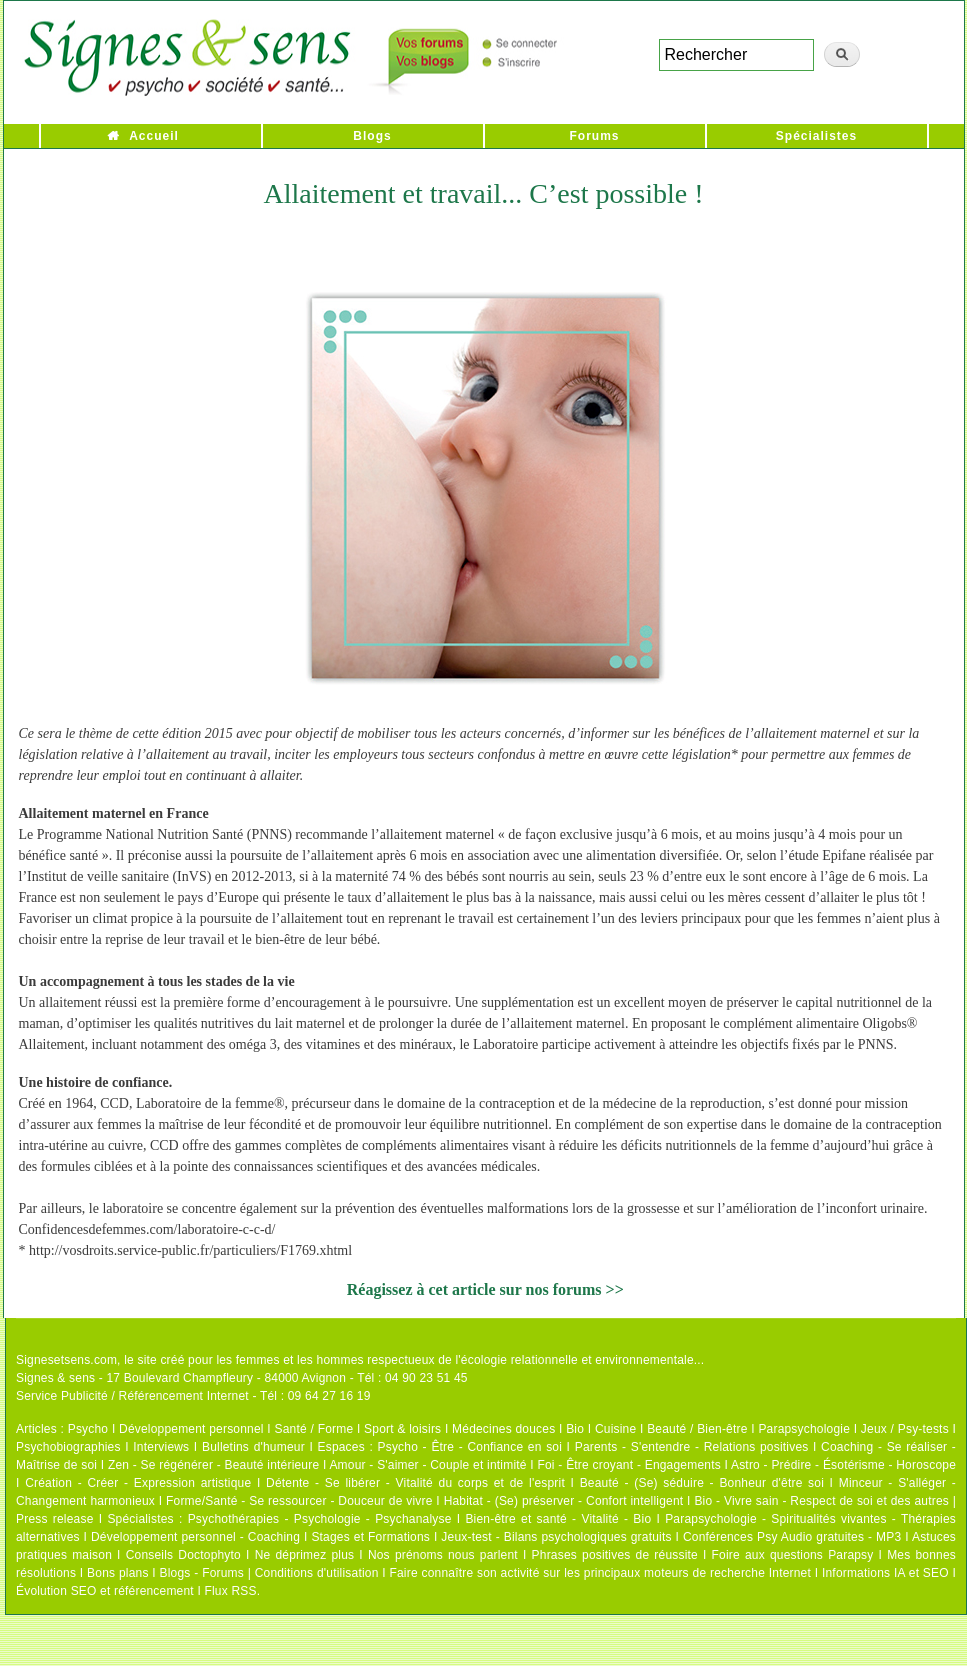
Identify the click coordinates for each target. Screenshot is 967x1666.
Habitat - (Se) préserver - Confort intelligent (564, 1501)
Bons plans (117, 1573)
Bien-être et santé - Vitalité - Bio (558, 1519)
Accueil (154, 136)
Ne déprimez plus (305, 1555)
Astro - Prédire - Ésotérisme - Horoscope (843, 1465)
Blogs (372, 136)
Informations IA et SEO (885, 1573)
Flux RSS (230, 1591)
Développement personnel (191, 1429)
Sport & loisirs (402, 1429)
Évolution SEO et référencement (105, 1591)
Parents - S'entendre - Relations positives (692, 1447)
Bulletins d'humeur (253, 1447)
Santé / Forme (314, 1429)
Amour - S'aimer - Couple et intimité (427, 1465)
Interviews (161, 1447)
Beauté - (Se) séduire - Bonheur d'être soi (702, 1483)
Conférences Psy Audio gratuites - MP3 (792, 1537)
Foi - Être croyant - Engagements (628, 1465)
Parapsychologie (804, 1429)
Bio (575, 1429)
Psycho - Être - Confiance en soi (470, 1447)
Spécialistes (816, 136)
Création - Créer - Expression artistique (138, 1483)
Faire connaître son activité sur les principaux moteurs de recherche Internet (600, 1573)
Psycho (88, 1429)
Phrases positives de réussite (615, 1555)
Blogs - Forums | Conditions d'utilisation (269, 1573)
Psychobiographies (68, 1447)
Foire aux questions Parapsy (793, 1555)
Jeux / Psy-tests (905, 1429)
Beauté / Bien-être (697, 1429)
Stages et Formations (370, 1537)
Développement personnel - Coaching (195, 1537)
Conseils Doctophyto (183, 1555)
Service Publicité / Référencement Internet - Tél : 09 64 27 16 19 (193, 1396)
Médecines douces (503, 1429)
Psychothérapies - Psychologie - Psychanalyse (320, 1519)
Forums (594, 136)
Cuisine (615, 1429)
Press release (55, 1519)
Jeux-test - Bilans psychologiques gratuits (556, 1537)
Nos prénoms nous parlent (443, 1555)
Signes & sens (55, 1378)
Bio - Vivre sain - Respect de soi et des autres (821, 1501)
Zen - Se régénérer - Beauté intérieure (213, 1465)
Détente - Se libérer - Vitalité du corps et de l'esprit (415, 1483)
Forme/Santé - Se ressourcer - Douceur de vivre (299, 1501)
